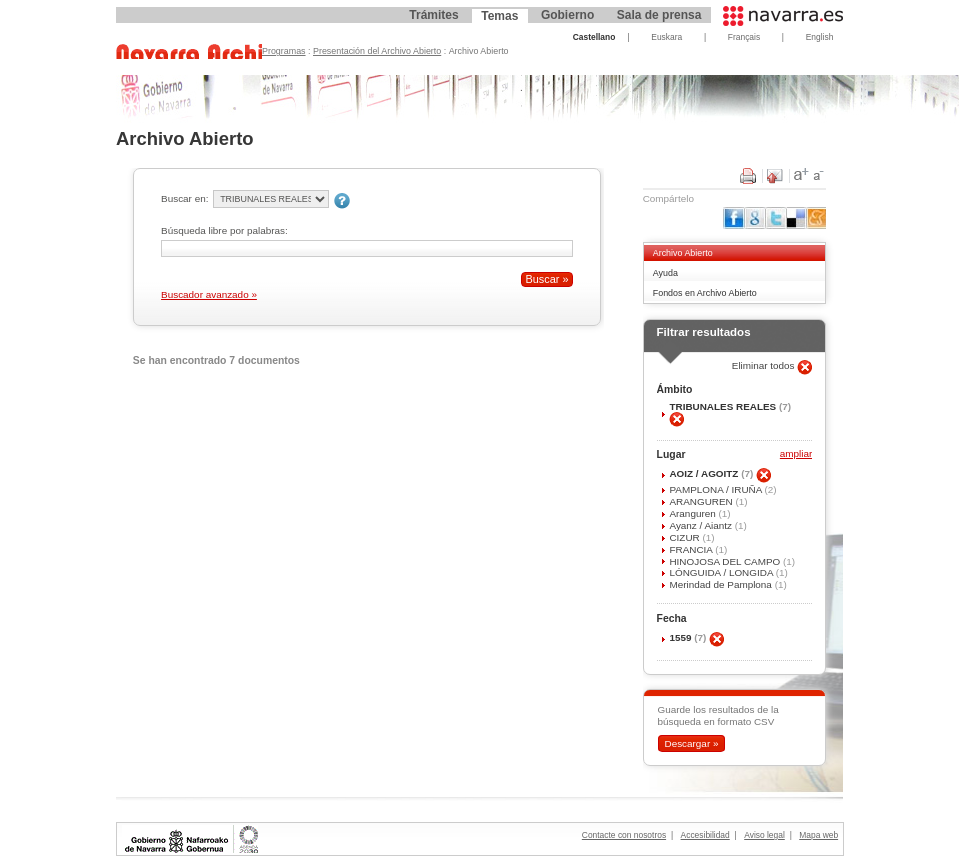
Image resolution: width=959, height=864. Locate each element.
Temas (499, 16)
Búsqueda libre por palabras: (224, 230)
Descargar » (691, 743)
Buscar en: (184, 198)
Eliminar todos (765, 365)
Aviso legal (764, 835)
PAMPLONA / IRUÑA (716, 489)
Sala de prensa (659, 15)
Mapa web (818, 835)
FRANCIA (692, 549)
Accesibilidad (705, 835)
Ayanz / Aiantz (701, 525)
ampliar (796, 454)
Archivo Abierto (683, 253)
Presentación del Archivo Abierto (377, 51)
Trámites (433, 15)
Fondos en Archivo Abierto (705, 293)
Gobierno (567, 15)
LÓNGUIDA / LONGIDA (722, 572)
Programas (284, 51)
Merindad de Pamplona (721, 584)
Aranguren (693, 513)
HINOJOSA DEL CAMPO (726, 561)
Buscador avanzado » (209, 294)
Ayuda (665, 273)
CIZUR (685, 537)
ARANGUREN (702, 501)
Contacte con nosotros (624, 835)
